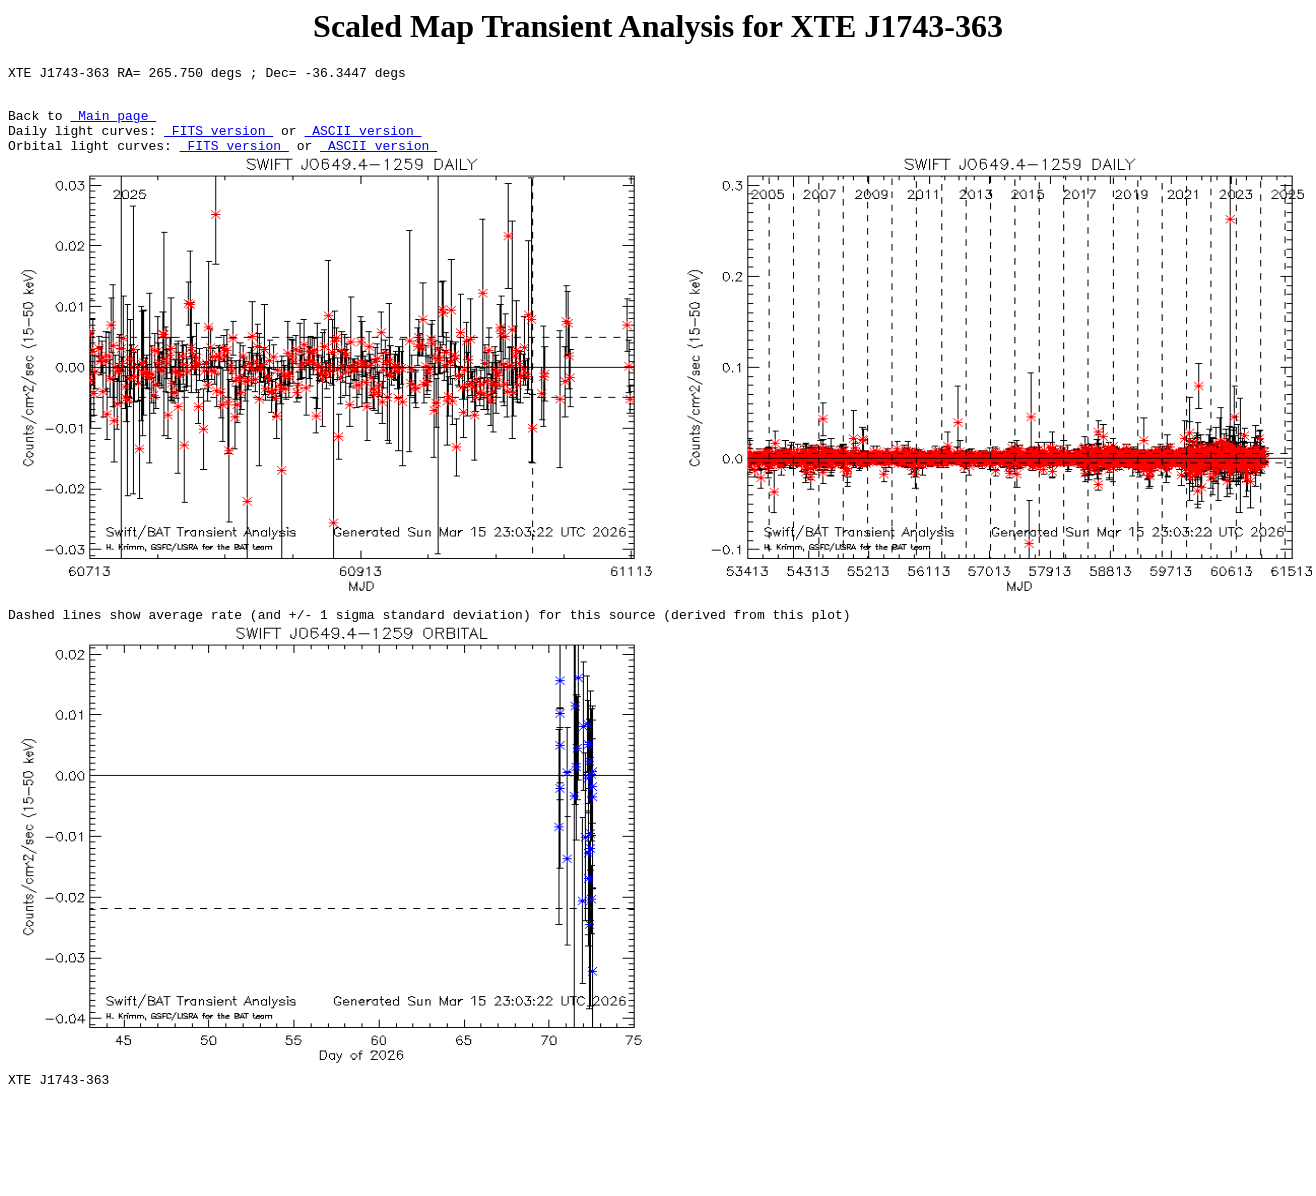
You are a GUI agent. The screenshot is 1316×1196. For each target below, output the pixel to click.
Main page (113, 124)
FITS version (218, 142)
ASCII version (362, 142)
